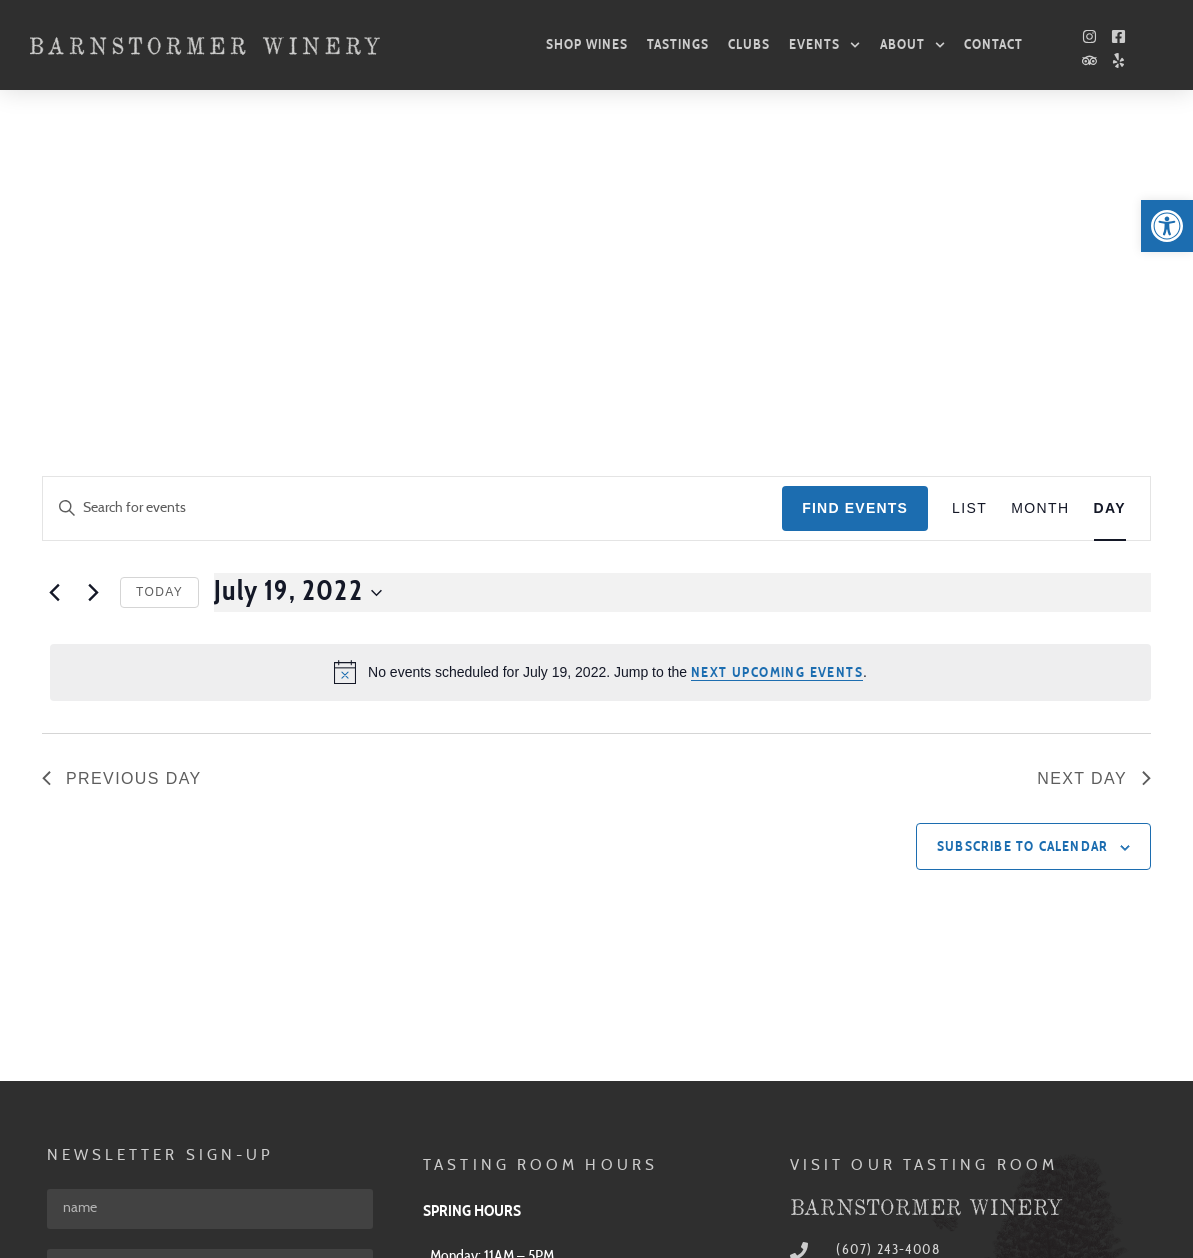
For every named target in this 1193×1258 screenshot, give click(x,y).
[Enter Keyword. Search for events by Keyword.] (412, 218)
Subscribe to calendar (1022, 557)
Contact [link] (993, 44)
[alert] (600, 382)
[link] (1167, 226)
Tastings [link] (678, 44)
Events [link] (824, 45)
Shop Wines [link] (587, 44)
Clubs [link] (749, 44)
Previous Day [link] (122, 488)
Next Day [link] (1094, 488)
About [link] (912, 45)
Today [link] (159, 302)
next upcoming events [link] (777, 383)
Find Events (855, 218)
